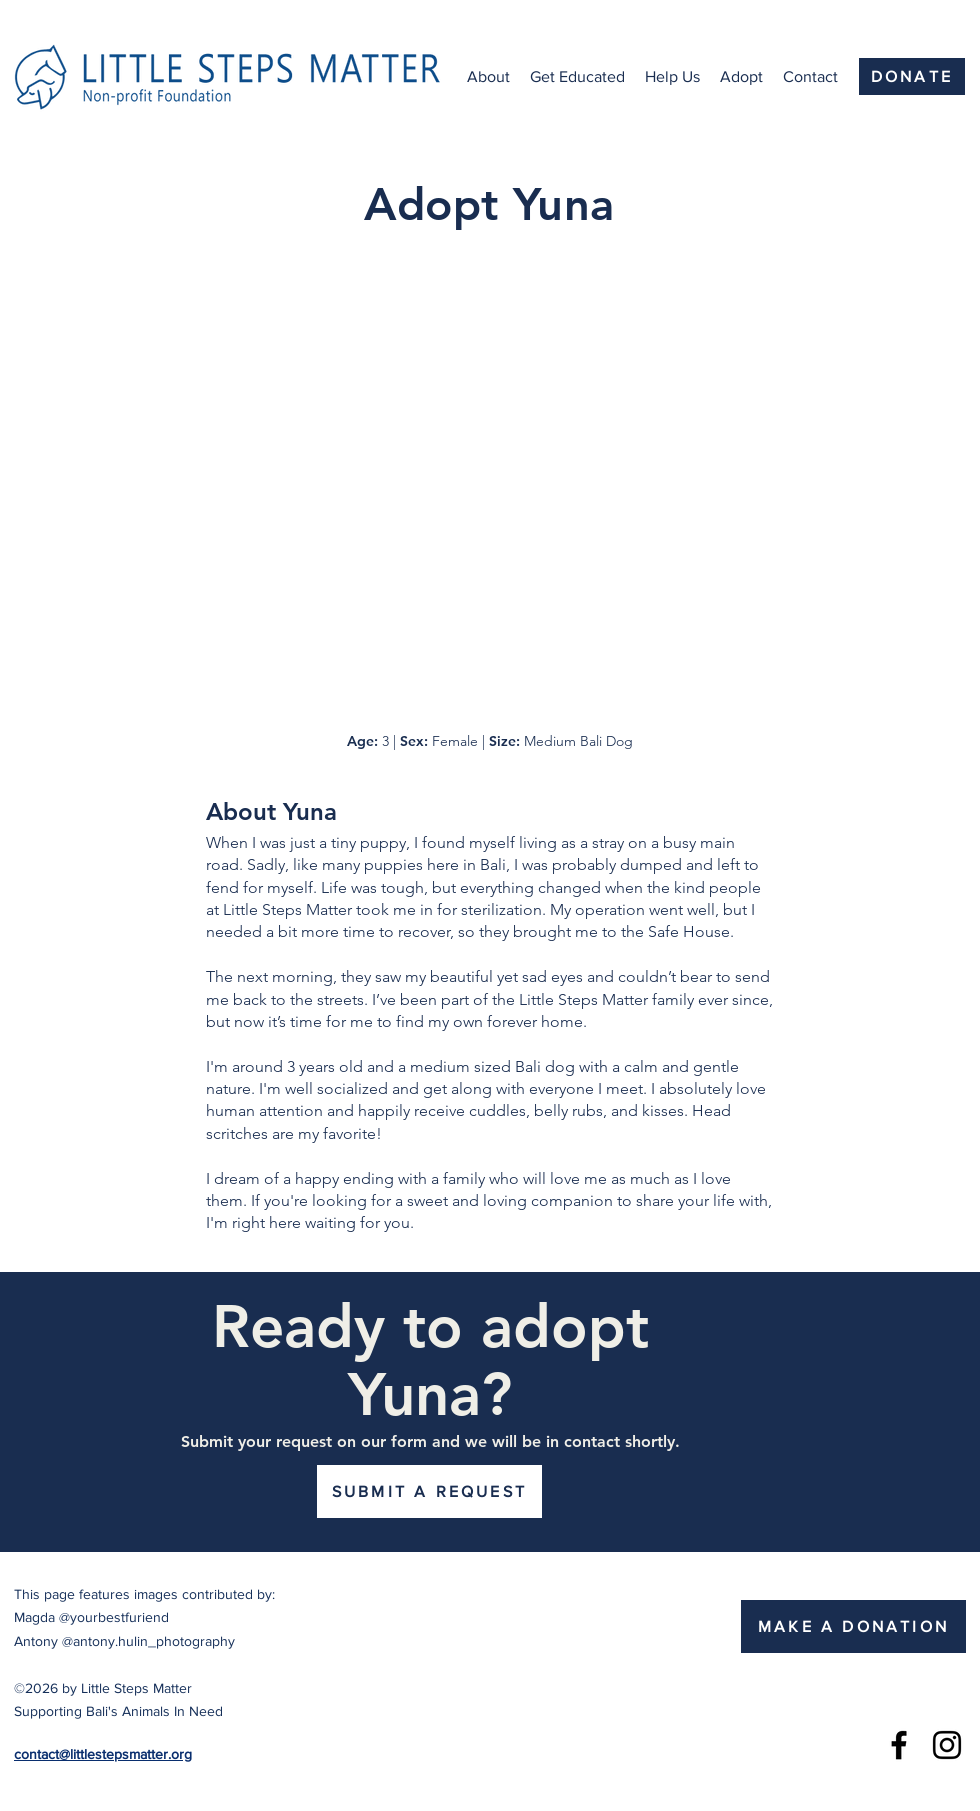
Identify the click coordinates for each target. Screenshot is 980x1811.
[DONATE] (912, 76)
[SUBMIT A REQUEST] (429, 1491)
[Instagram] (947, 1745)
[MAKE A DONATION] (853, 1626)
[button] (488, 77)
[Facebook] (899, 1745)
